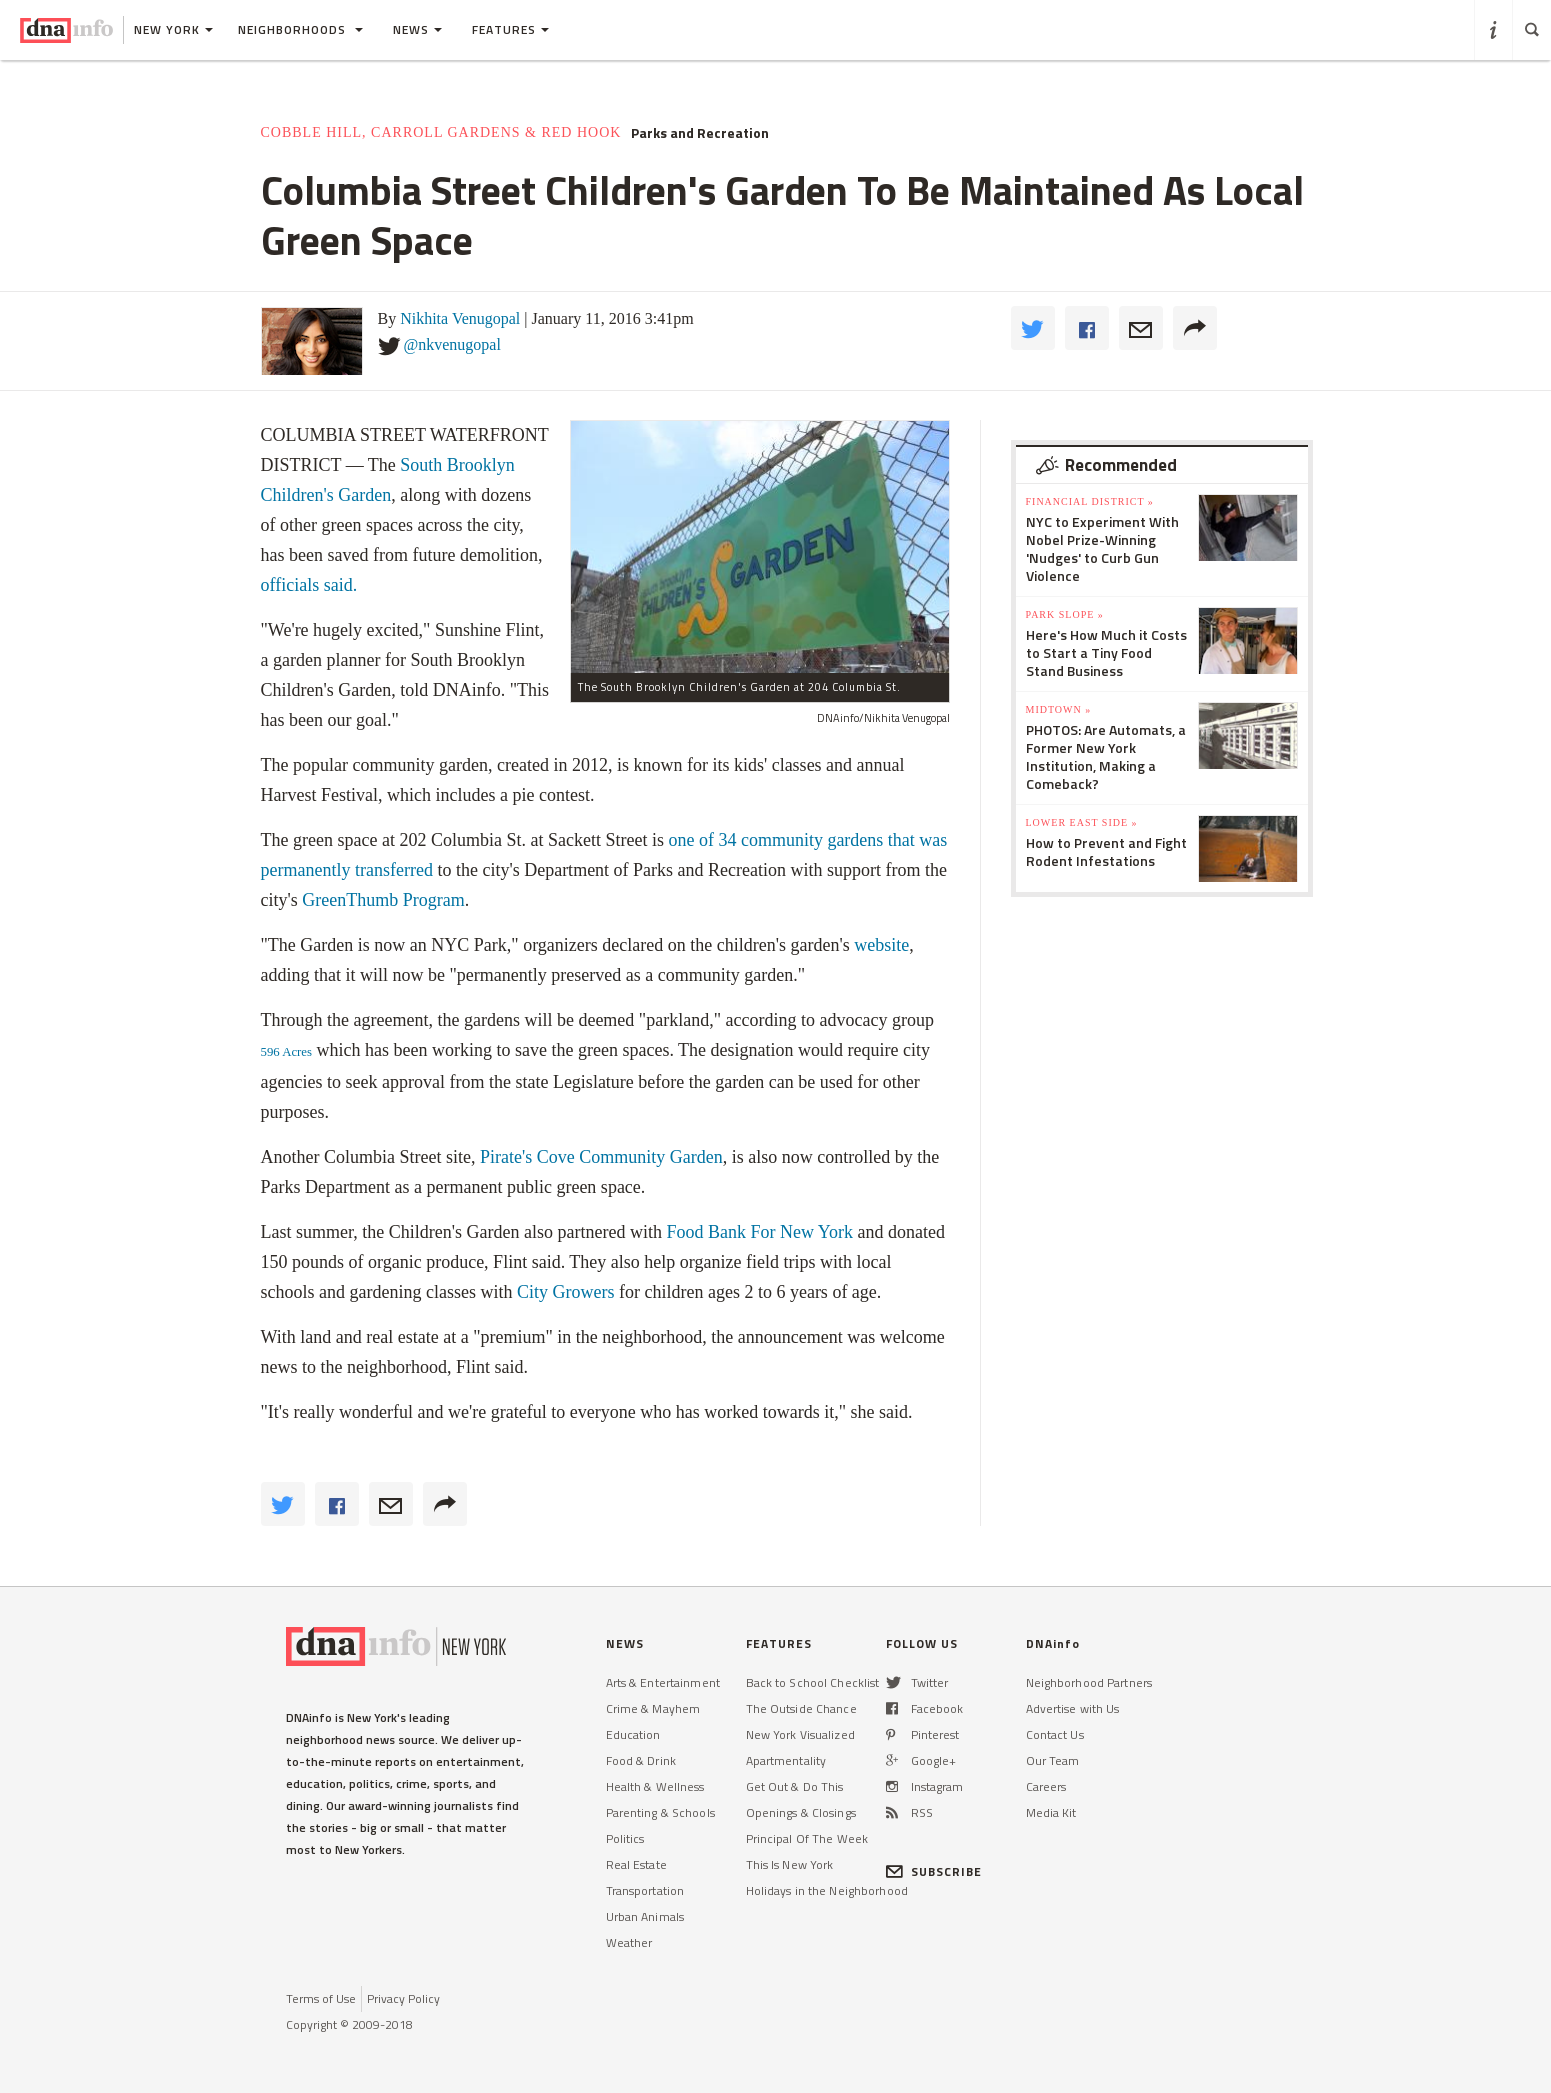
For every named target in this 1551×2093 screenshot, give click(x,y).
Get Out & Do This (795, 1786)
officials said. (309, 585)
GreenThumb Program (383, 900)
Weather (629, 1942)
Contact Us (1055, 1734)
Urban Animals (645, 1916)
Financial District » (1090, 501)
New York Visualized (800, 1734)
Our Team (1053, 1760)
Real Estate (636, 1864)
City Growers (565, 1292)
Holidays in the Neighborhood (827, 1890)
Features (510, 29)
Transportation (645, 1890)
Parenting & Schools (660, 1812)
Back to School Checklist (813, 1682)
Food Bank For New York (760, 1232)
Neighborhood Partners (1089, 1682)
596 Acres (287, 1052)
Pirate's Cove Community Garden (601, 1157)
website (881, 945)
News (417, 29)
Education (633, 1734)
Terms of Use (321, 1998)
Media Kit (1051, 1812)
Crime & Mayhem (653, 1708)
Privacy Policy (403, 1998)
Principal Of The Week (807, 1838)
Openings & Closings (801, 1812)
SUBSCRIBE (934, 1871)
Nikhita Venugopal (460, 318)
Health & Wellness (655, 1786)
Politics (625, 1838)
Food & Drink (641, 1760)
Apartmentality (786, 1760)
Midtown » (1059, 709)
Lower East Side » (1082, 822)
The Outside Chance (801, 1708)
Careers (1046, 1786)
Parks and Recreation (700, 133)
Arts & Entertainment (663, 1682)
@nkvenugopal (452, 344)
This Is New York (790, 1864)
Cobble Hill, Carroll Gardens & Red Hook (441, 132)
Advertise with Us (1073, 1708)
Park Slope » (1065, 614)
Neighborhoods (300, 29)
